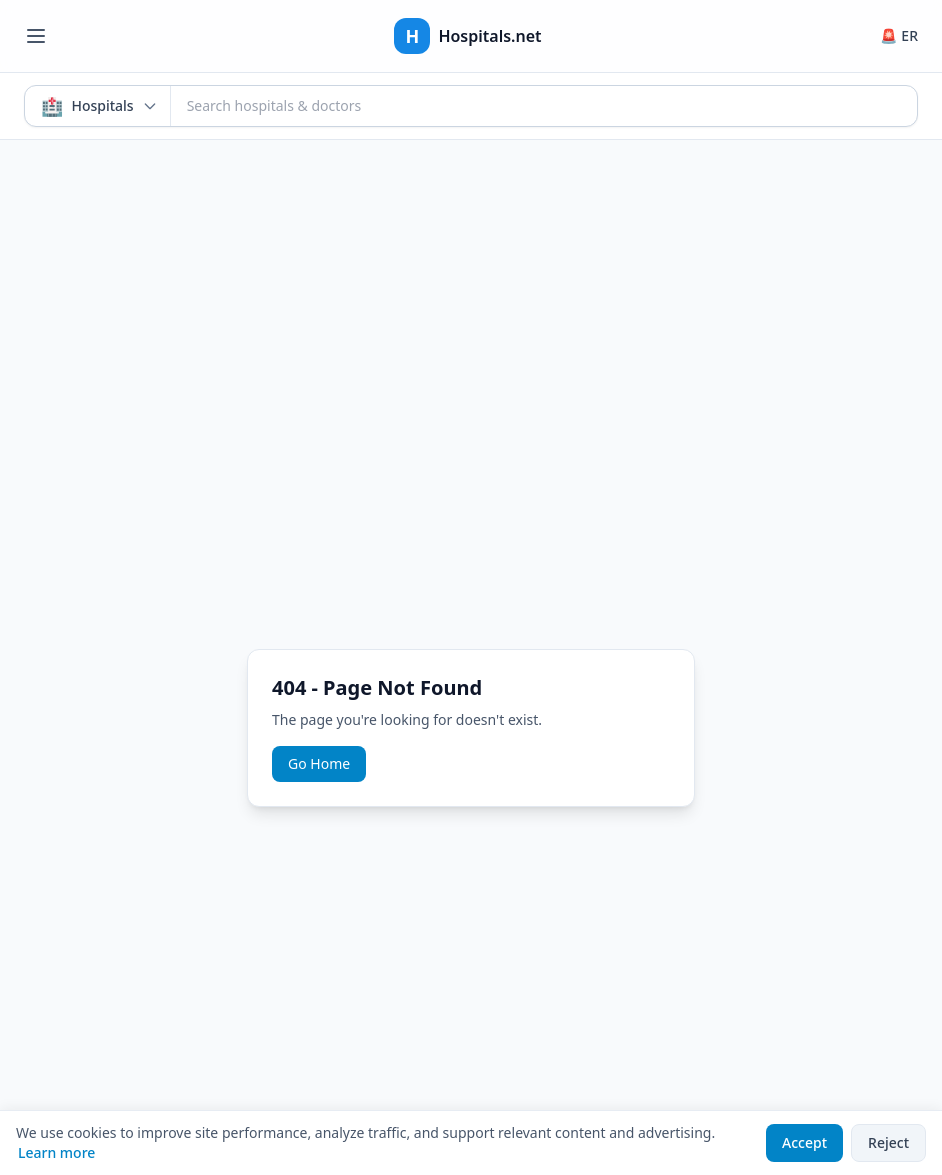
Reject (888, 1142)
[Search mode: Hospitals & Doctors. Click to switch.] (98, 106)
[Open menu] (36, 36)
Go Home (319, 763)
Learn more (56, 1152)
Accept (804, 1142)
